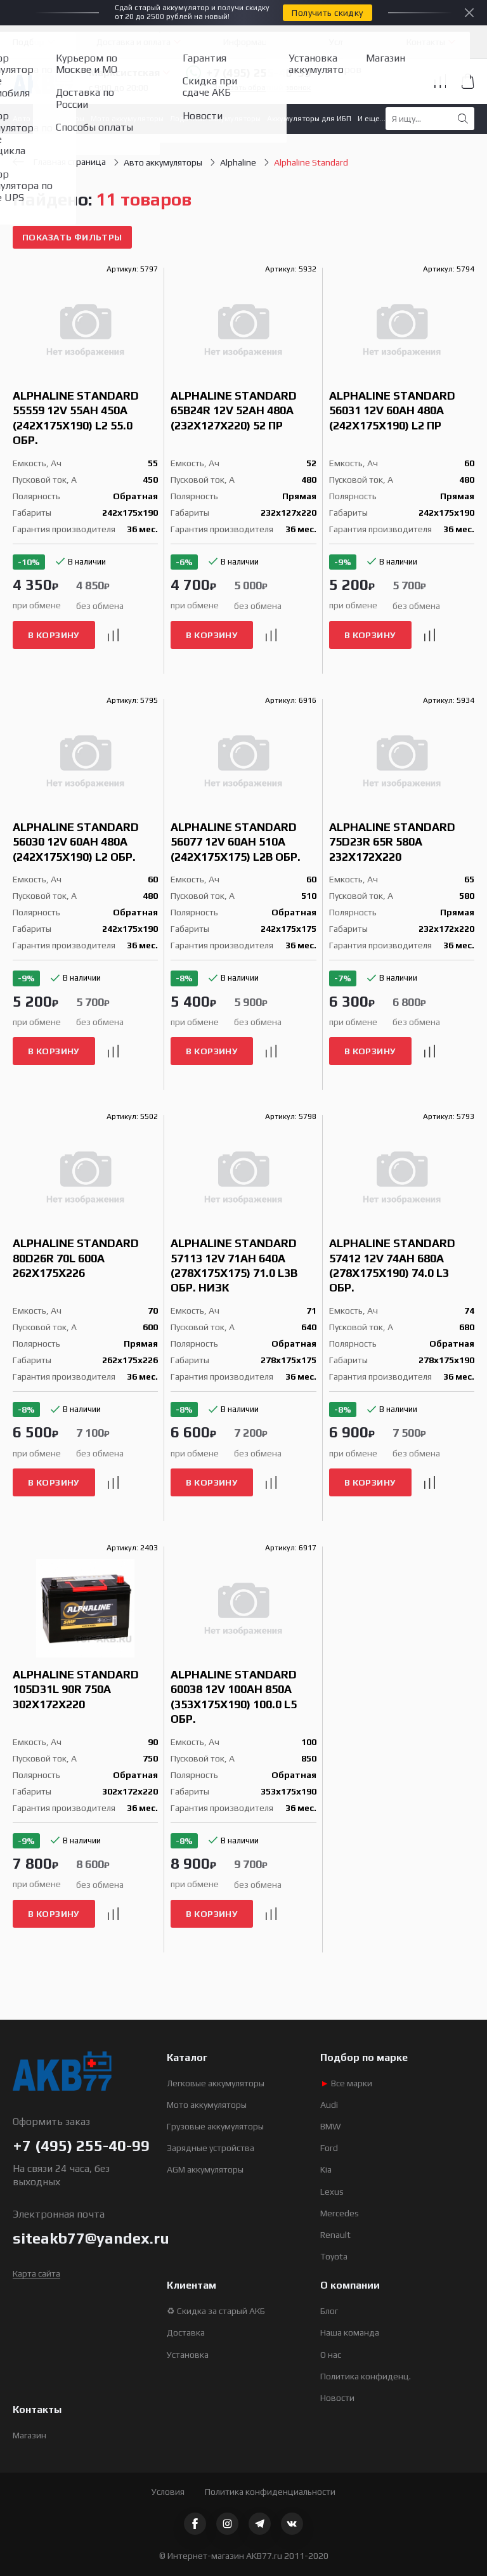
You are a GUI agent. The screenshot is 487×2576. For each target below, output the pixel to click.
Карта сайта (36, 2273)
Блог (329, 2311)
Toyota (333, 2256)
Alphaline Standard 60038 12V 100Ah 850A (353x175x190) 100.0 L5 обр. (234, 1696)
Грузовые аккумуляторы (215, 2126)
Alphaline (238, 162)
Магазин (29, 2435)
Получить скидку (327, 13)
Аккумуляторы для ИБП (309, 118)
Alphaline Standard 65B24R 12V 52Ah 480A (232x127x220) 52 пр (234, 410)
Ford (329, 2148)
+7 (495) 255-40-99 (248, 73)
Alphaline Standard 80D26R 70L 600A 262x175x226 (76, 1257)
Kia (326, 2169)
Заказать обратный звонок (262, 88)
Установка (188, 2355)
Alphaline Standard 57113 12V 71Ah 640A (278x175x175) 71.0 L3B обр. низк (234, 1265)
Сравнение (440, 81)
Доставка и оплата (133, 42)
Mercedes (339, 2213)
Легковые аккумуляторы (215, 2083)
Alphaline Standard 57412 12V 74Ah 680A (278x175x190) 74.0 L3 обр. (392, 1265)
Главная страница (59, 162)
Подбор (28, 42)
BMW (330, 2126)
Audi (329, 2105)
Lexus (332, 2192)
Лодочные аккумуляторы (215, 118)
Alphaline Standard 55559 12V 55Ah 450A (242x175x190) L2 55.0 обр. (76, 418)
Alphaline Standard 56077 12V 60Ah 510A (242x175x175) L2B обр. (236, 841)
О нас (330, 2355)
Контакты (425, 42)
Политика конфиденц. (365, 2376)
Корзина (468, 81)
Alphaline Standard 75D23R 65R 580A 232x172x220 (392, 841)
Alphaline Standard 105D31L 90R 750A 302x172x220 (76, 1689)
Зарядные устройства (210, 2148)
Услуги (341, 42)
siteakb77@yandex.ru (91, 2238)
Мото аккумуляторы (127, 118)
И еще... (372, 118)
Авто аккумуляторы (48, 118)
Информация (250, 42)
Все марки (346, 2083)
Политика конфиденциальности (270, 2492)
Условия (168, 2492)
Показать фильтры (72, 237)
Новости (337, 2398)
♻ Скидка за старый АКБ (216, 2311)
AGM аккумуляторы (205, 2169)
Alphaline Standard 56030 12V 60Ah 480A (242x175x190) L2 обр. (76, 841)
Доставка (186, 2332)
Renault (335, 2235)
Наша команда (349, 2332)
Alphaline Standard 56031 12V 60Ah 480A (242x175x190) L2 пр (392, 410)
